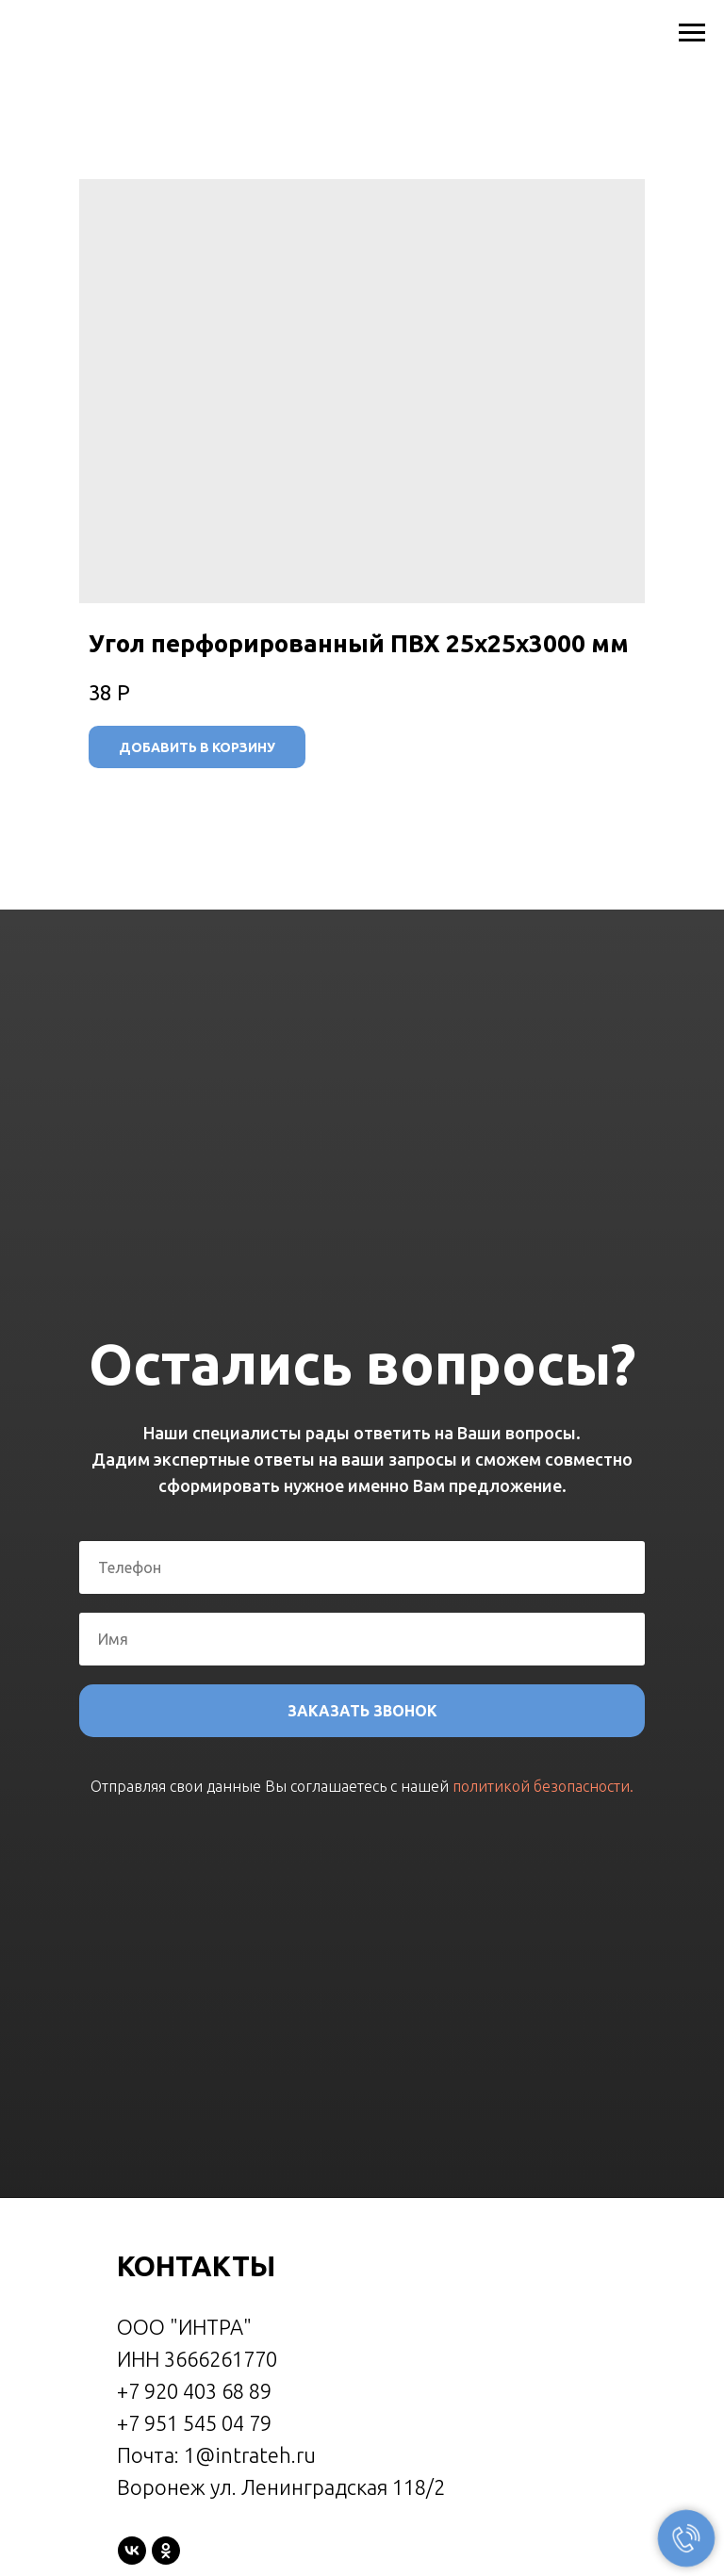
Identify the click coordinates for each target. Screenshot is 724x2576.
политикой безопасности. (543, 1786)
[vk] (132, 2550)
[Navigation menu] (692, 33)
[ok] (166, 2550)
